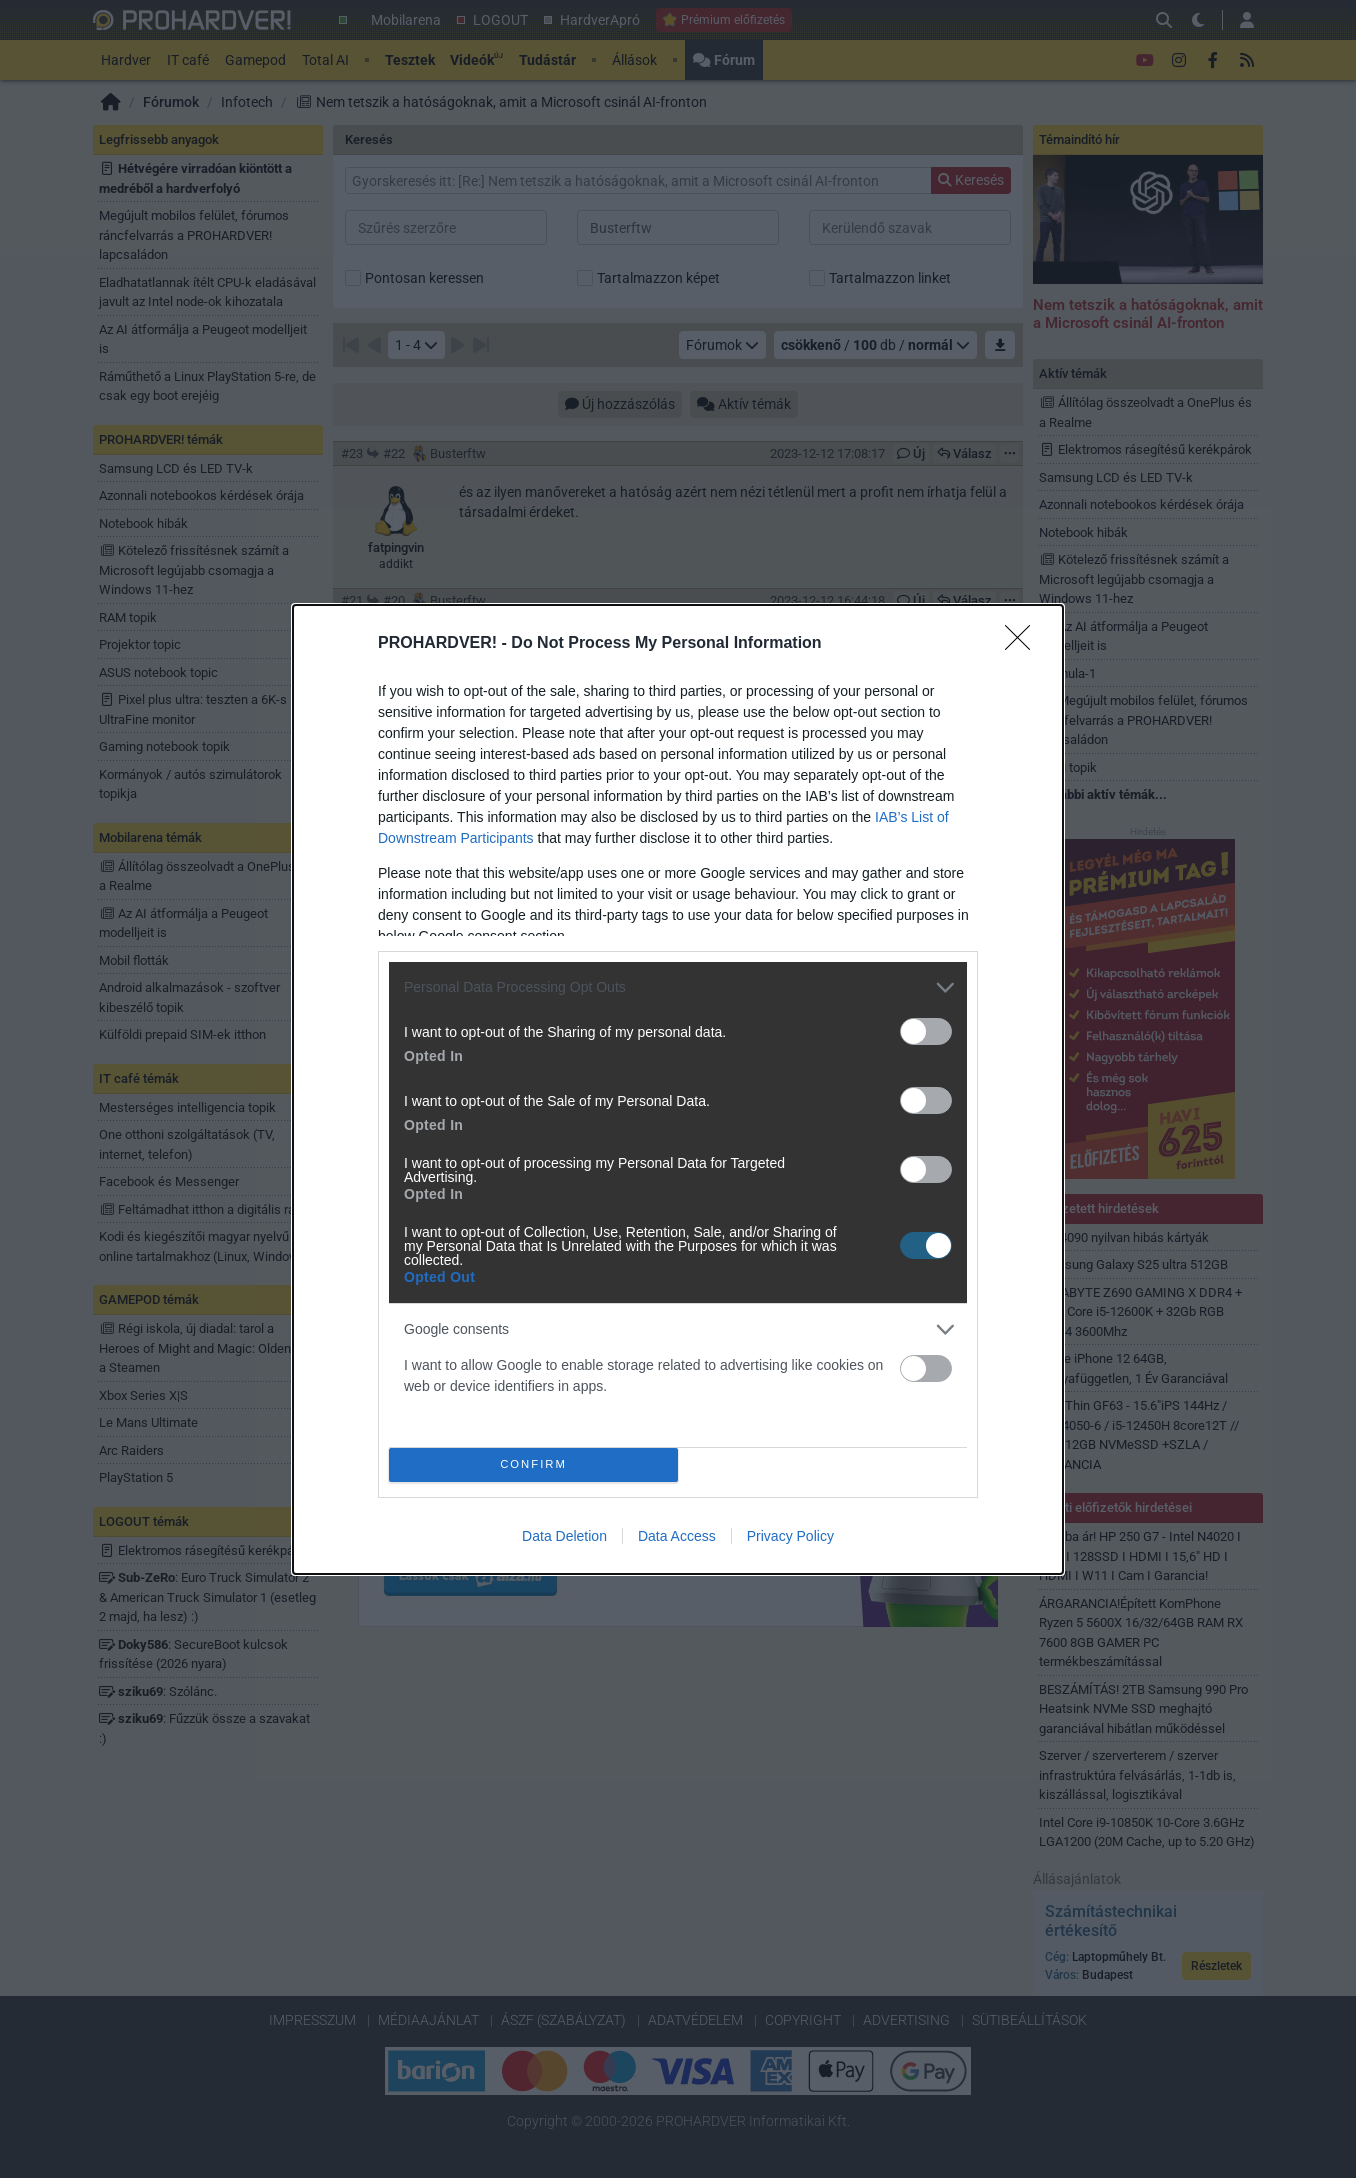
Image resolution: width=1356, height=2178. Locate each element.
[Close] (1024, 644)
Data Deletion (564, 1536)
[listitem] (678, 987)
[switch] (926, 1031)
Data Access (677, 1536)
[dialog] (678, 1089)
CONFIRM (533, 1464)
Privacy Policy (790, 1536)
